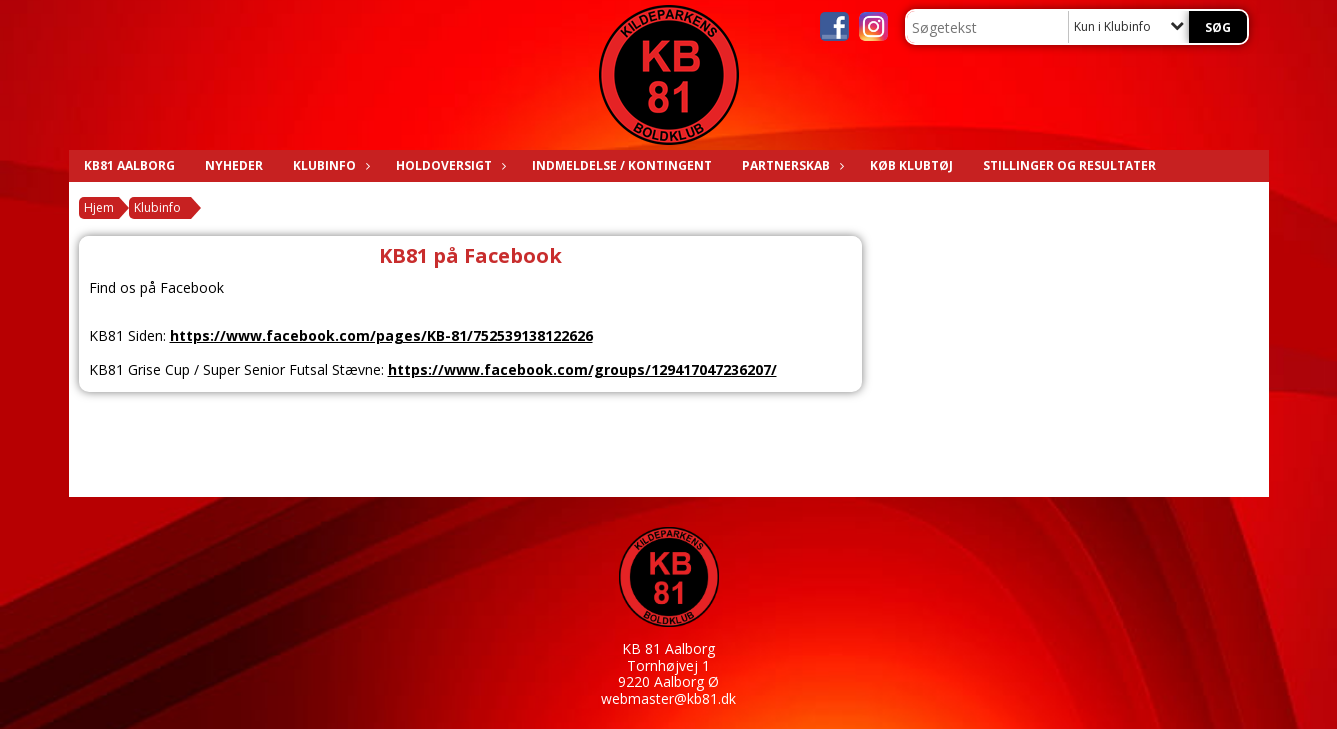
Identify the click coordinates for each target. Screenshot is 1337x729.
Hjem (99, 207)
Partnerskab (791, 165)
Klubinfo (329, 165)
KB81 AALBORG (129, 165)
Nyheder (234, 165)
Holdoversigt (449, 165)
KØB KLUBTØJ (911, 165)
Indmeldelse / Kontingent (622, 165)
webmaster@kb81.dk (668, 698)
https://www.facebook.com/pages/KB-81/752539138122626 (381, 335)
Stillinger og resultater (1069, 165)
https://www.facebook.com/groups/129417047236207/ (582, 369)
